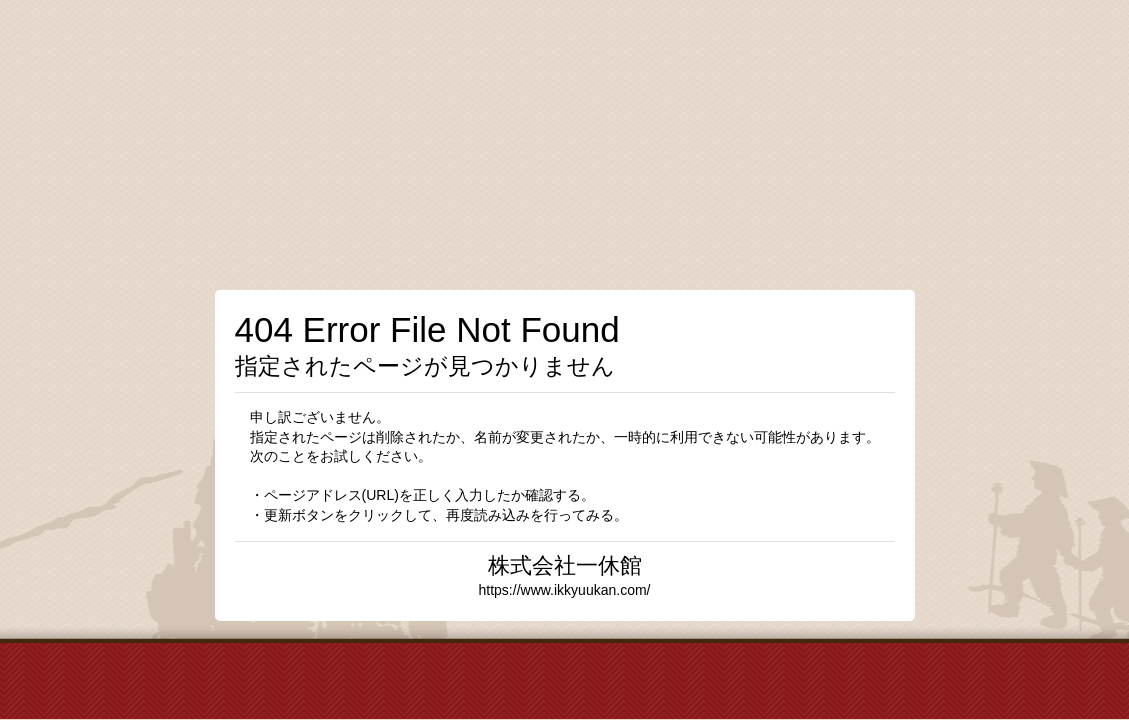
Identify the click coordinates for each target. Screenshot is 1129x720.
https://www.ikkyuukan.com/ (565, 590)
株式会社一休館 (565, 566)
